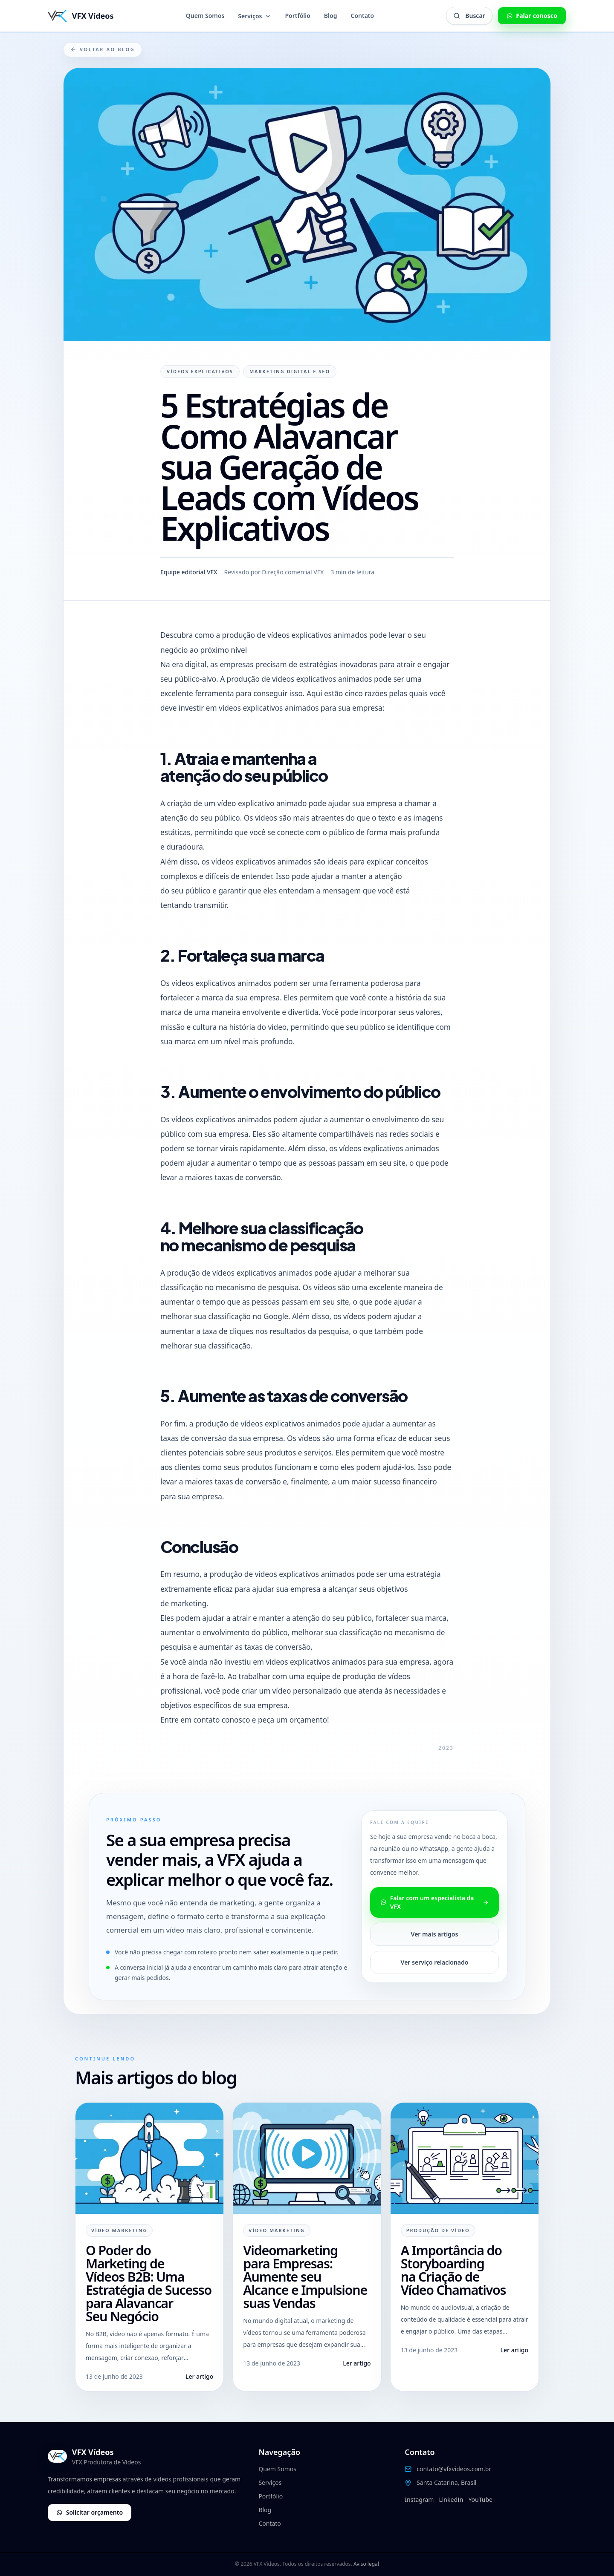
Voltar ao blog (102, 49)
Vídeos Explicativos (200, 371)
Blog (330, 16)
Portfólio (297, 16)
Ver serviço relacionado (435, 1962)
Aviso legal (366, 2563)
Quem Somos (205, 16)
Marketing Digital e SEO (289, 371)
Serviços (254, 16)
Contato (362, 16)
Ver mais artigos (434, 1934)
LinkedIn (451, 2499)
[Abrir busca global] (469, 16)
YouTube (480, 2499)
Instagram (419, 2499)
